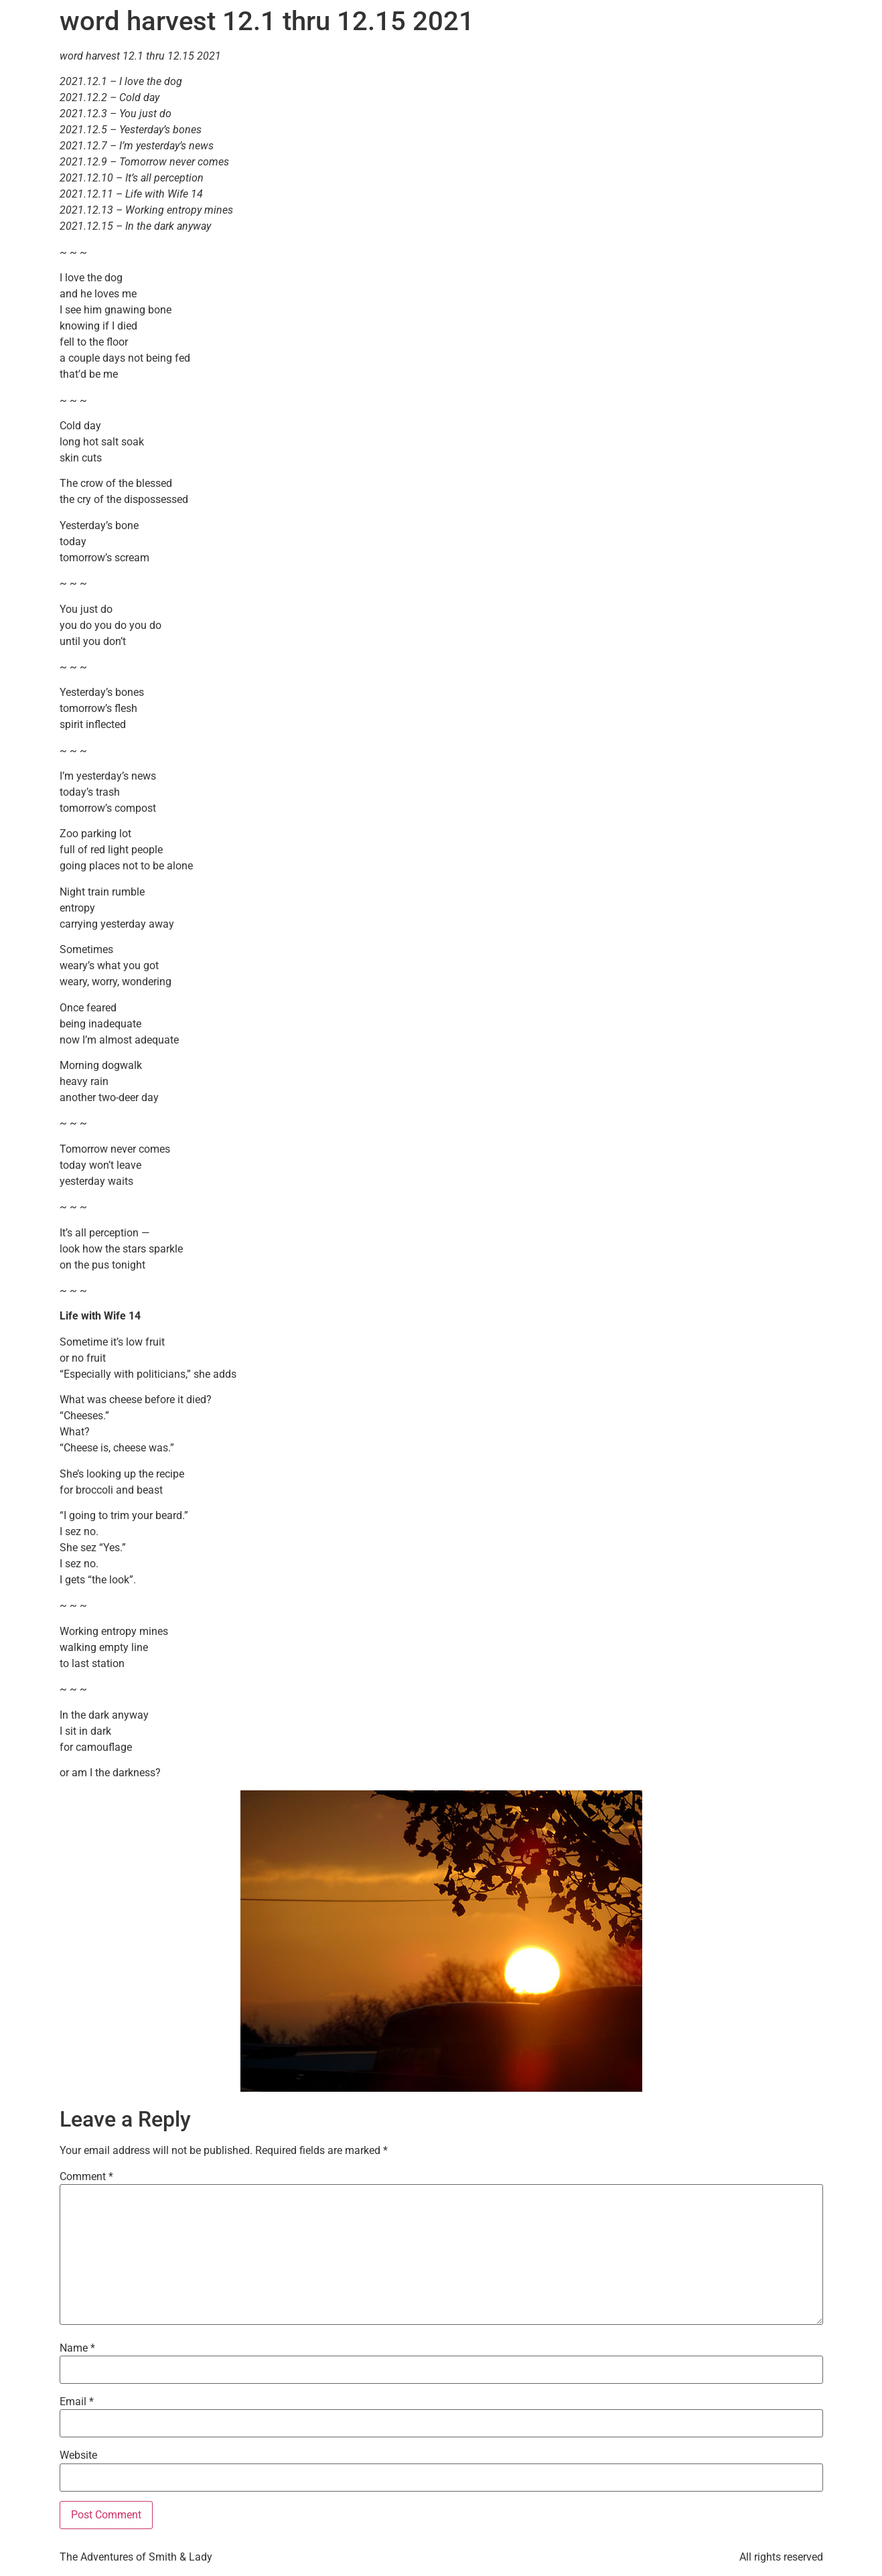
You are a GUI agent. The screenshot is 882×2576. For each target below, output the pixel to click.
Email (77, 2401)
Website (78, 2455)
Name (77, 2348)
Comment (86, 2176)
